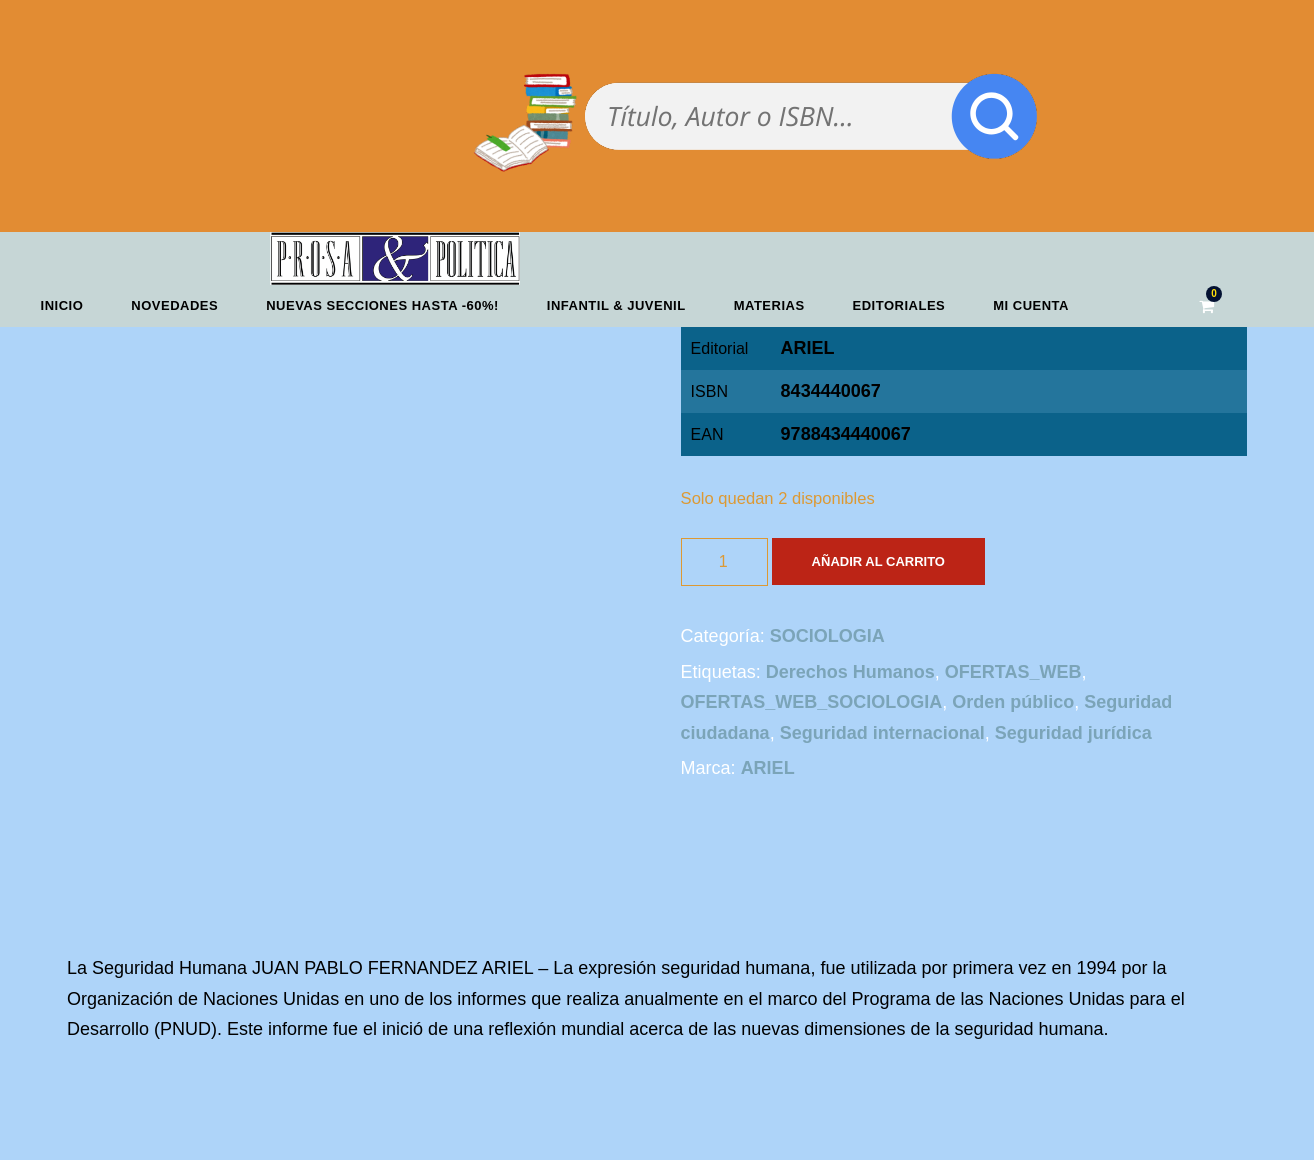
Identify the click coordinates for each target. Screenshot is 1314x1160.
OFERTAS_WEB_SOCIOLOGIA (812, 702)
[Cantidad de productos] (724, 562)
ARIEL (808, 348)
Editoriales (899, 305)
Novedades (174, 305)
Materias (769, 305)
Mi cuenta (1031, 305)
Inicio (62, 305)
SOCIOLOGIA (827, 636)
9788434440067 (846, 434)
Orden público (1013, 702)
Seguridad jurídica (1073, 733)
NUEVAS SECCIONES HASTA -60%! (382, 305)
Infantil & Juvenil (616, 305)
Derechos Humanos (850, 672)
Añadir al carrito (878, 561)
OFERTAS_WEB (1013, 672)
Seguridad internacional (882, 733)
